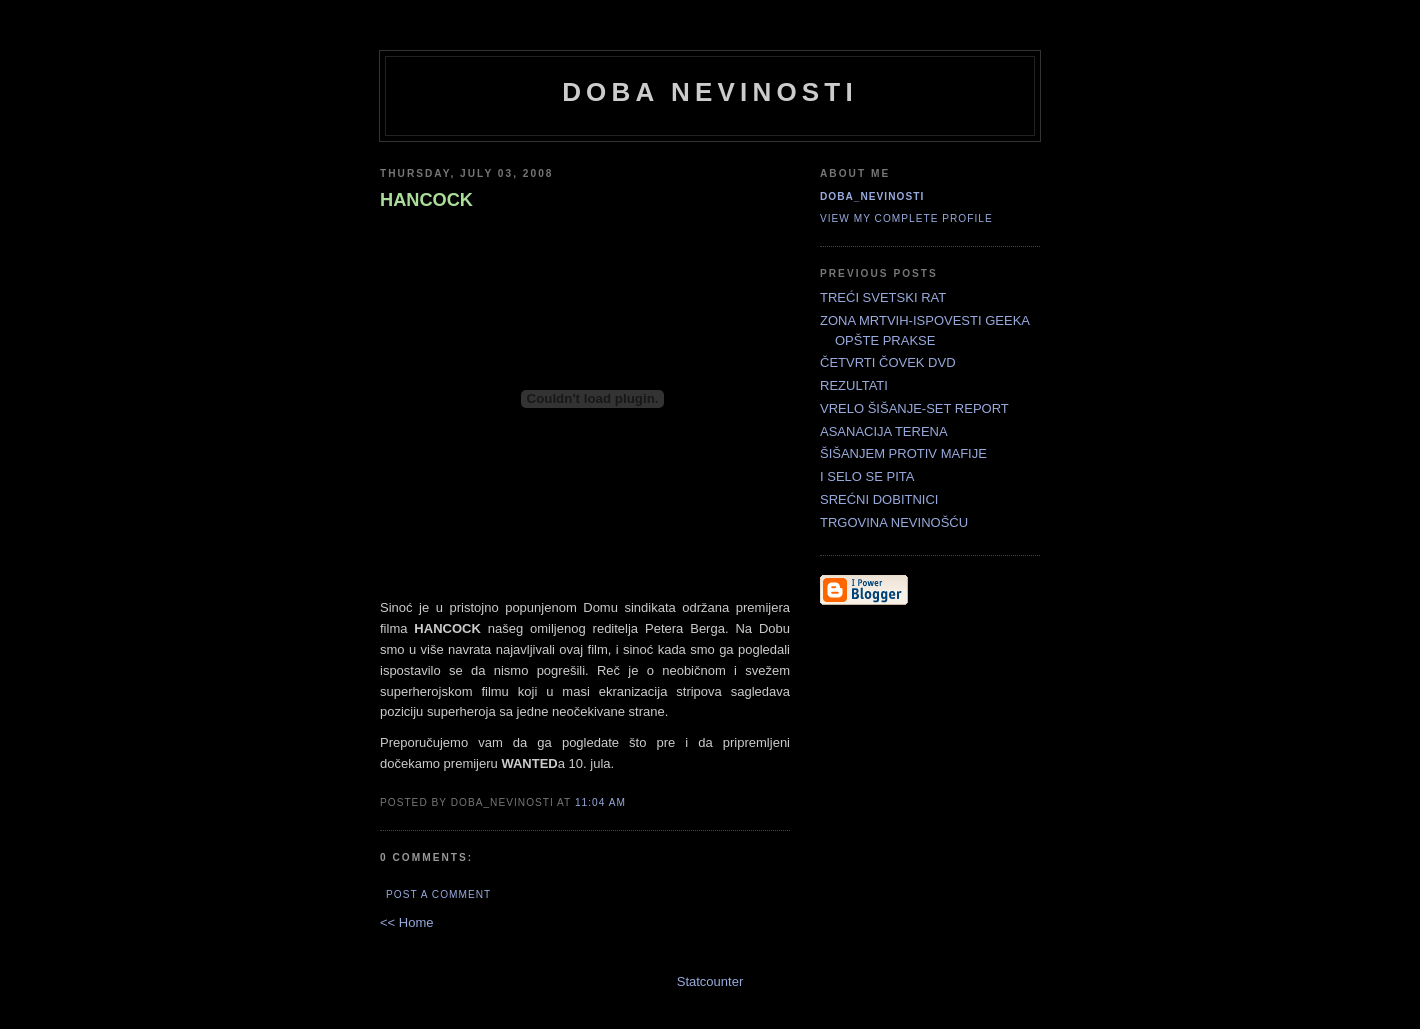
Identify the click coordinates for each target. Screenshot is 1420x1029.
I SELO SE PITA (867, 476)
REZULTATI (854, 385)
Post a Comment (438, 894)
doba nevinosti (710, 92)
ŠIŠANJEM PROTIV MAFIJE (903, 453)
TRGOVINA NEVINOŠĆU (894, 522)
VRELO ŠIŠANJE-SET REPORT (914, 408)
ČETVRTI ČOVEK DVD (888, 362)
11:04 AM (600, 802)
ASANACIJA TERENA (884, 431)
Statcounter (710, 981)
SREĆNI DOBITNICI (879, 499)
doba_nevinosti (872, 196)
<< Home (406, 922)
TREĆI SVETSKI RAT (883, 297)
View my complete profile (906, 218)
